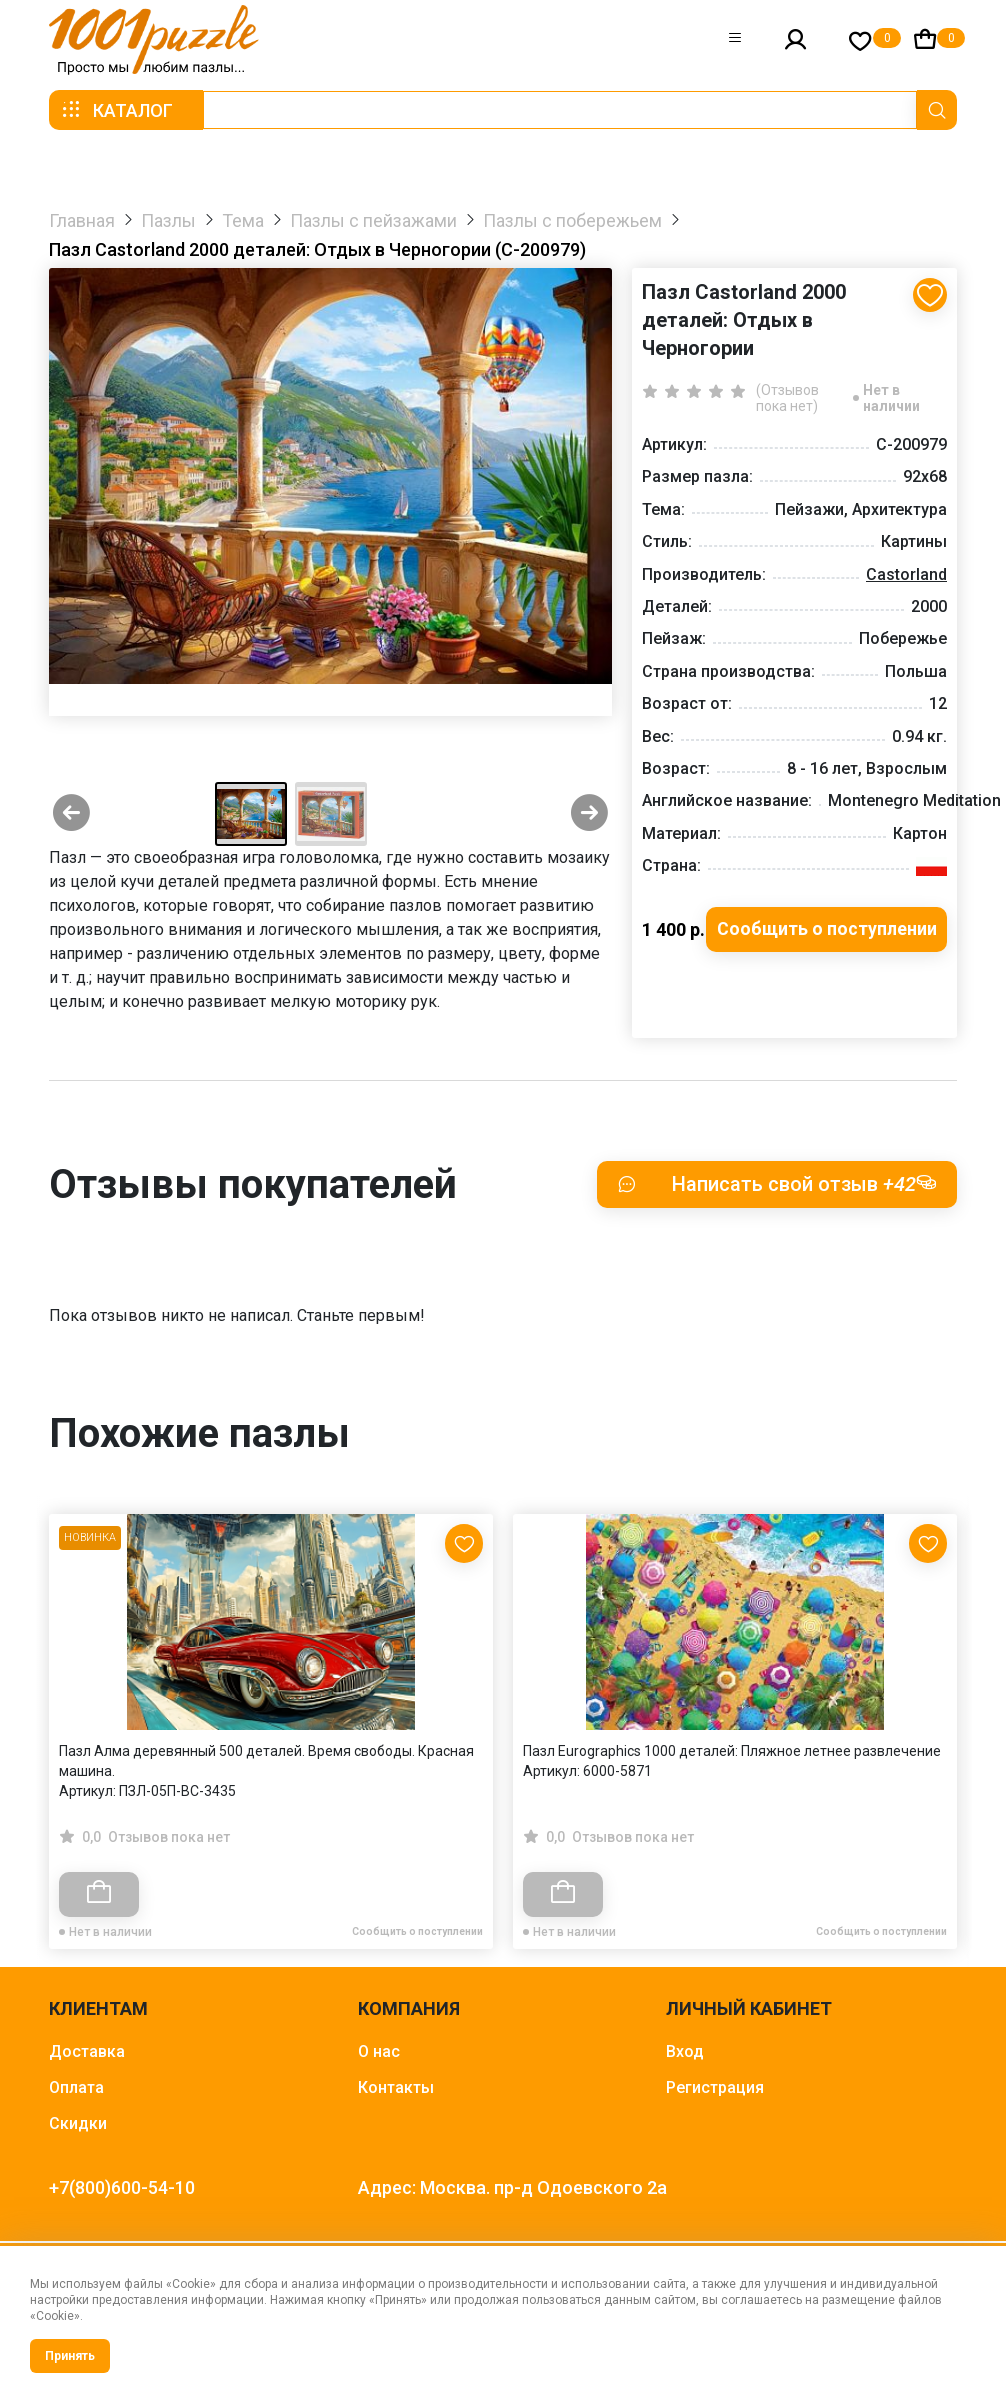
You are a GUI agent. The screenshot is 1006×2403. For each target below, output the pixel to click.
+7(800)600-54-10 (122, 2187)
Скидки (78, 2123)
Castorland (906, 574)
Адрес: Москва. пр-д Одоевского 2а (512, 2187)
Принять (70, 2356)
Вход (685, 2051)
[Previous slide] (71, 814)
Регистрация (715, 2087)
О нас (379, 2051)
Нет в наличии (891, 398)
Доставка (87, 2051)
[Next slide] (589, 814)
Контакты (396, 2087)
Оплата (76, 2087)
